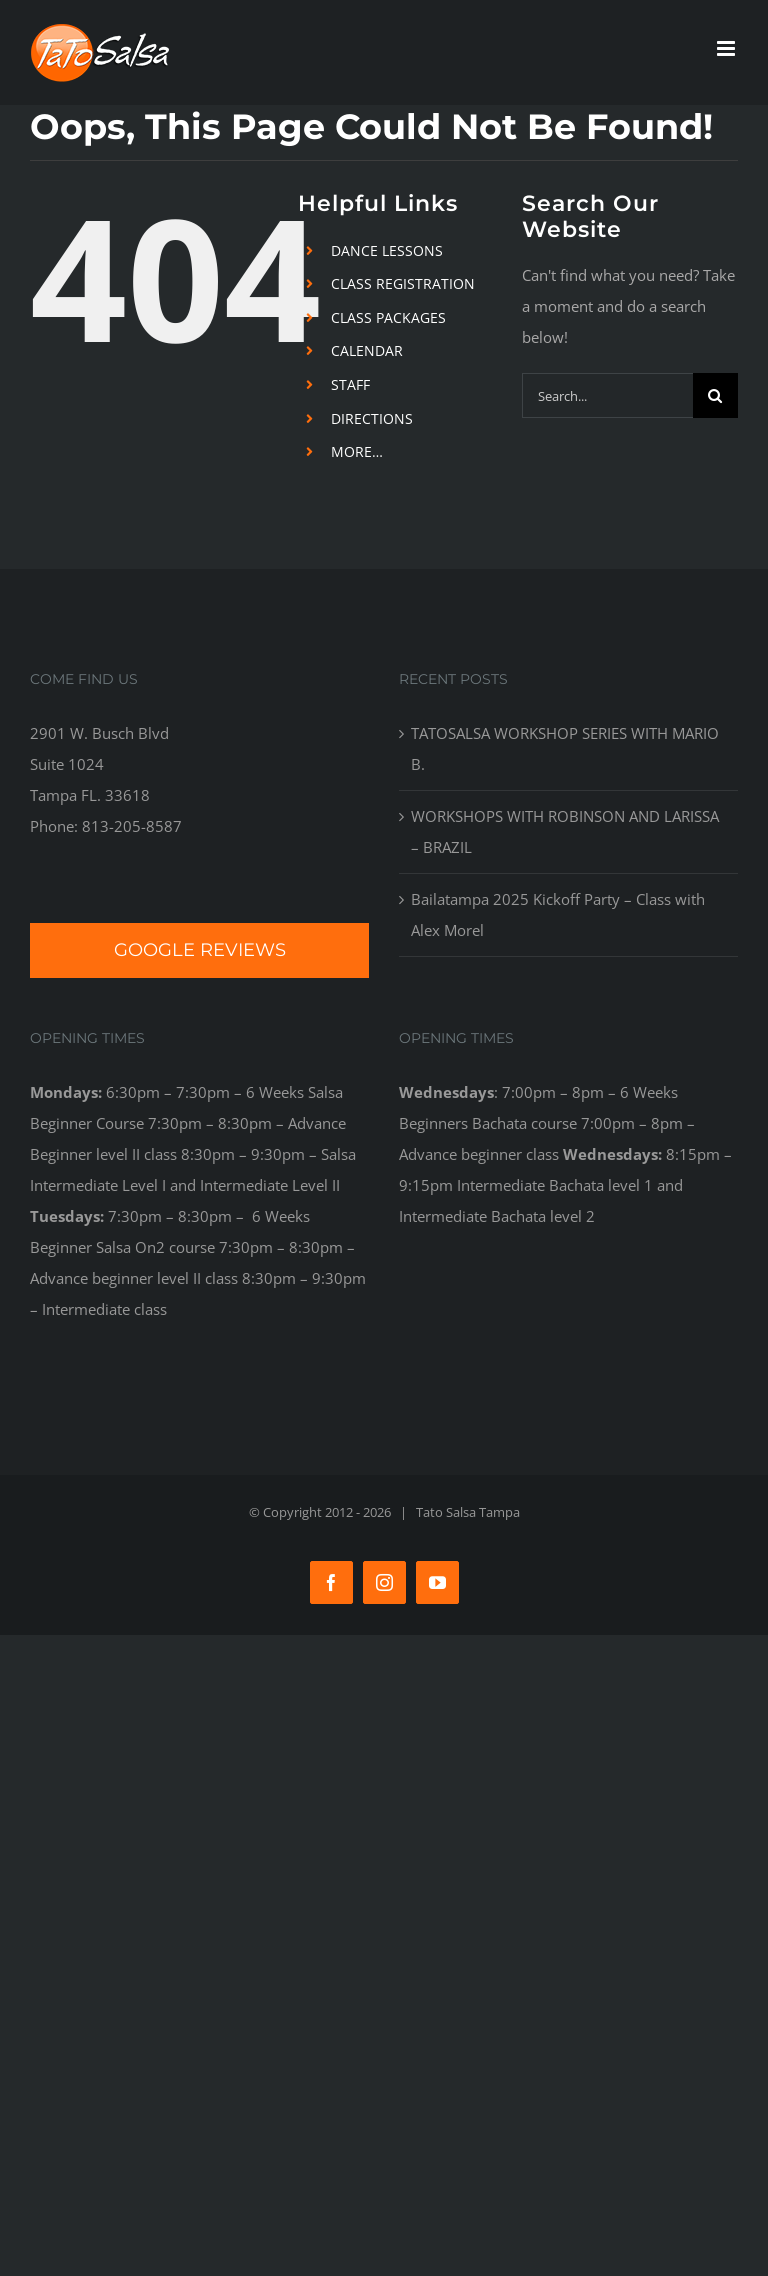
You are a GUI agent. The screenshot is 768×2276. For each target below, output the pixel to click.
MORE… (357, 451)
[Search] (715, 395)
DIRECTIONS (372, 418)
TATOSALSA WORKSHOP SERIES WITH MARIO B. (565, 748)
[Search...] (607, 395)
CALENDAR (367, 350)
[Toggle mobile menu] (727, 48)
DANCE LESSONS (387, 250)
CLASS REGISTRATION (403, 283)
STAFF (350, 384)
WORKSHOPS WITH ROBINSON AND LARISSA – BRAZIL (565, 831)
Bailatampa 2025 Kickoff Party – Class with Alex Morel (558, 914)
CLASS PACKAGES (388, 317)
